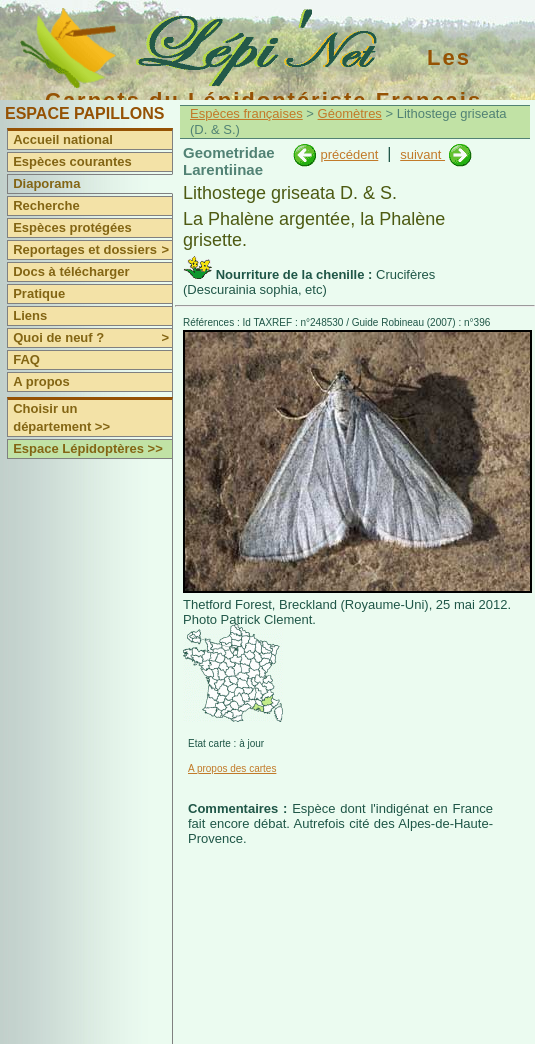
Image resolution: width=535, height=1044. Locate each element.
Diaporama (46, 183)
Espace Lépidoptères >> (88, 448)
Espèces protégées (72, 227)
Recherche (46, 205)
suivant (422, 154)
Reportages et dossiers (92, 250)
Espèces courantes (72, 161)
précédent (349, 154)
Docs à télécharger (71, 271)
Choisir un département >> (61, 417)
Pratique (39, 293)
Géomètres (350, 113)
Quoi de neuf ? (92, 338)
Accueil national (63, 139)
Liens (30, 315)
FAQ (26, 359)
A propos (41, 381)
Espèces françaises (246, 113)
